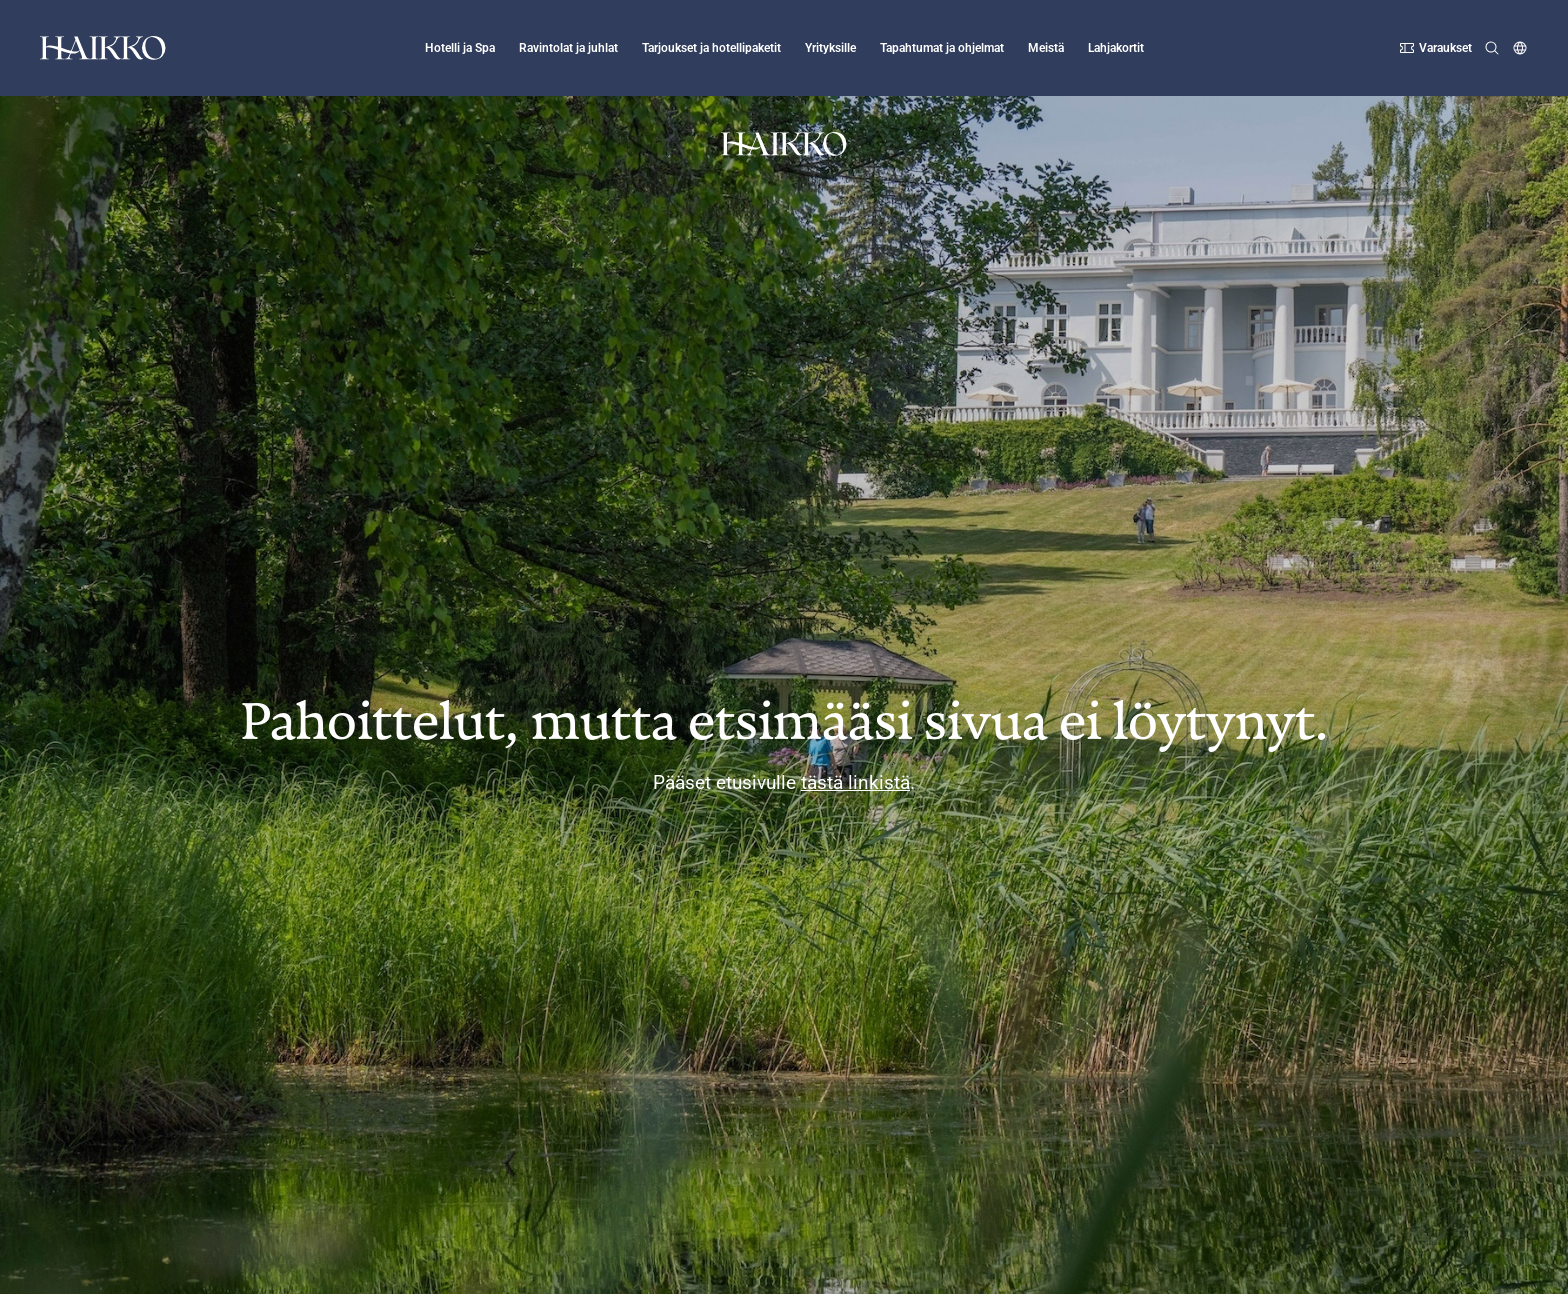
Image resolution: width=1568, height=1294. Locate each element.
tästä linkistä (855, 782)
